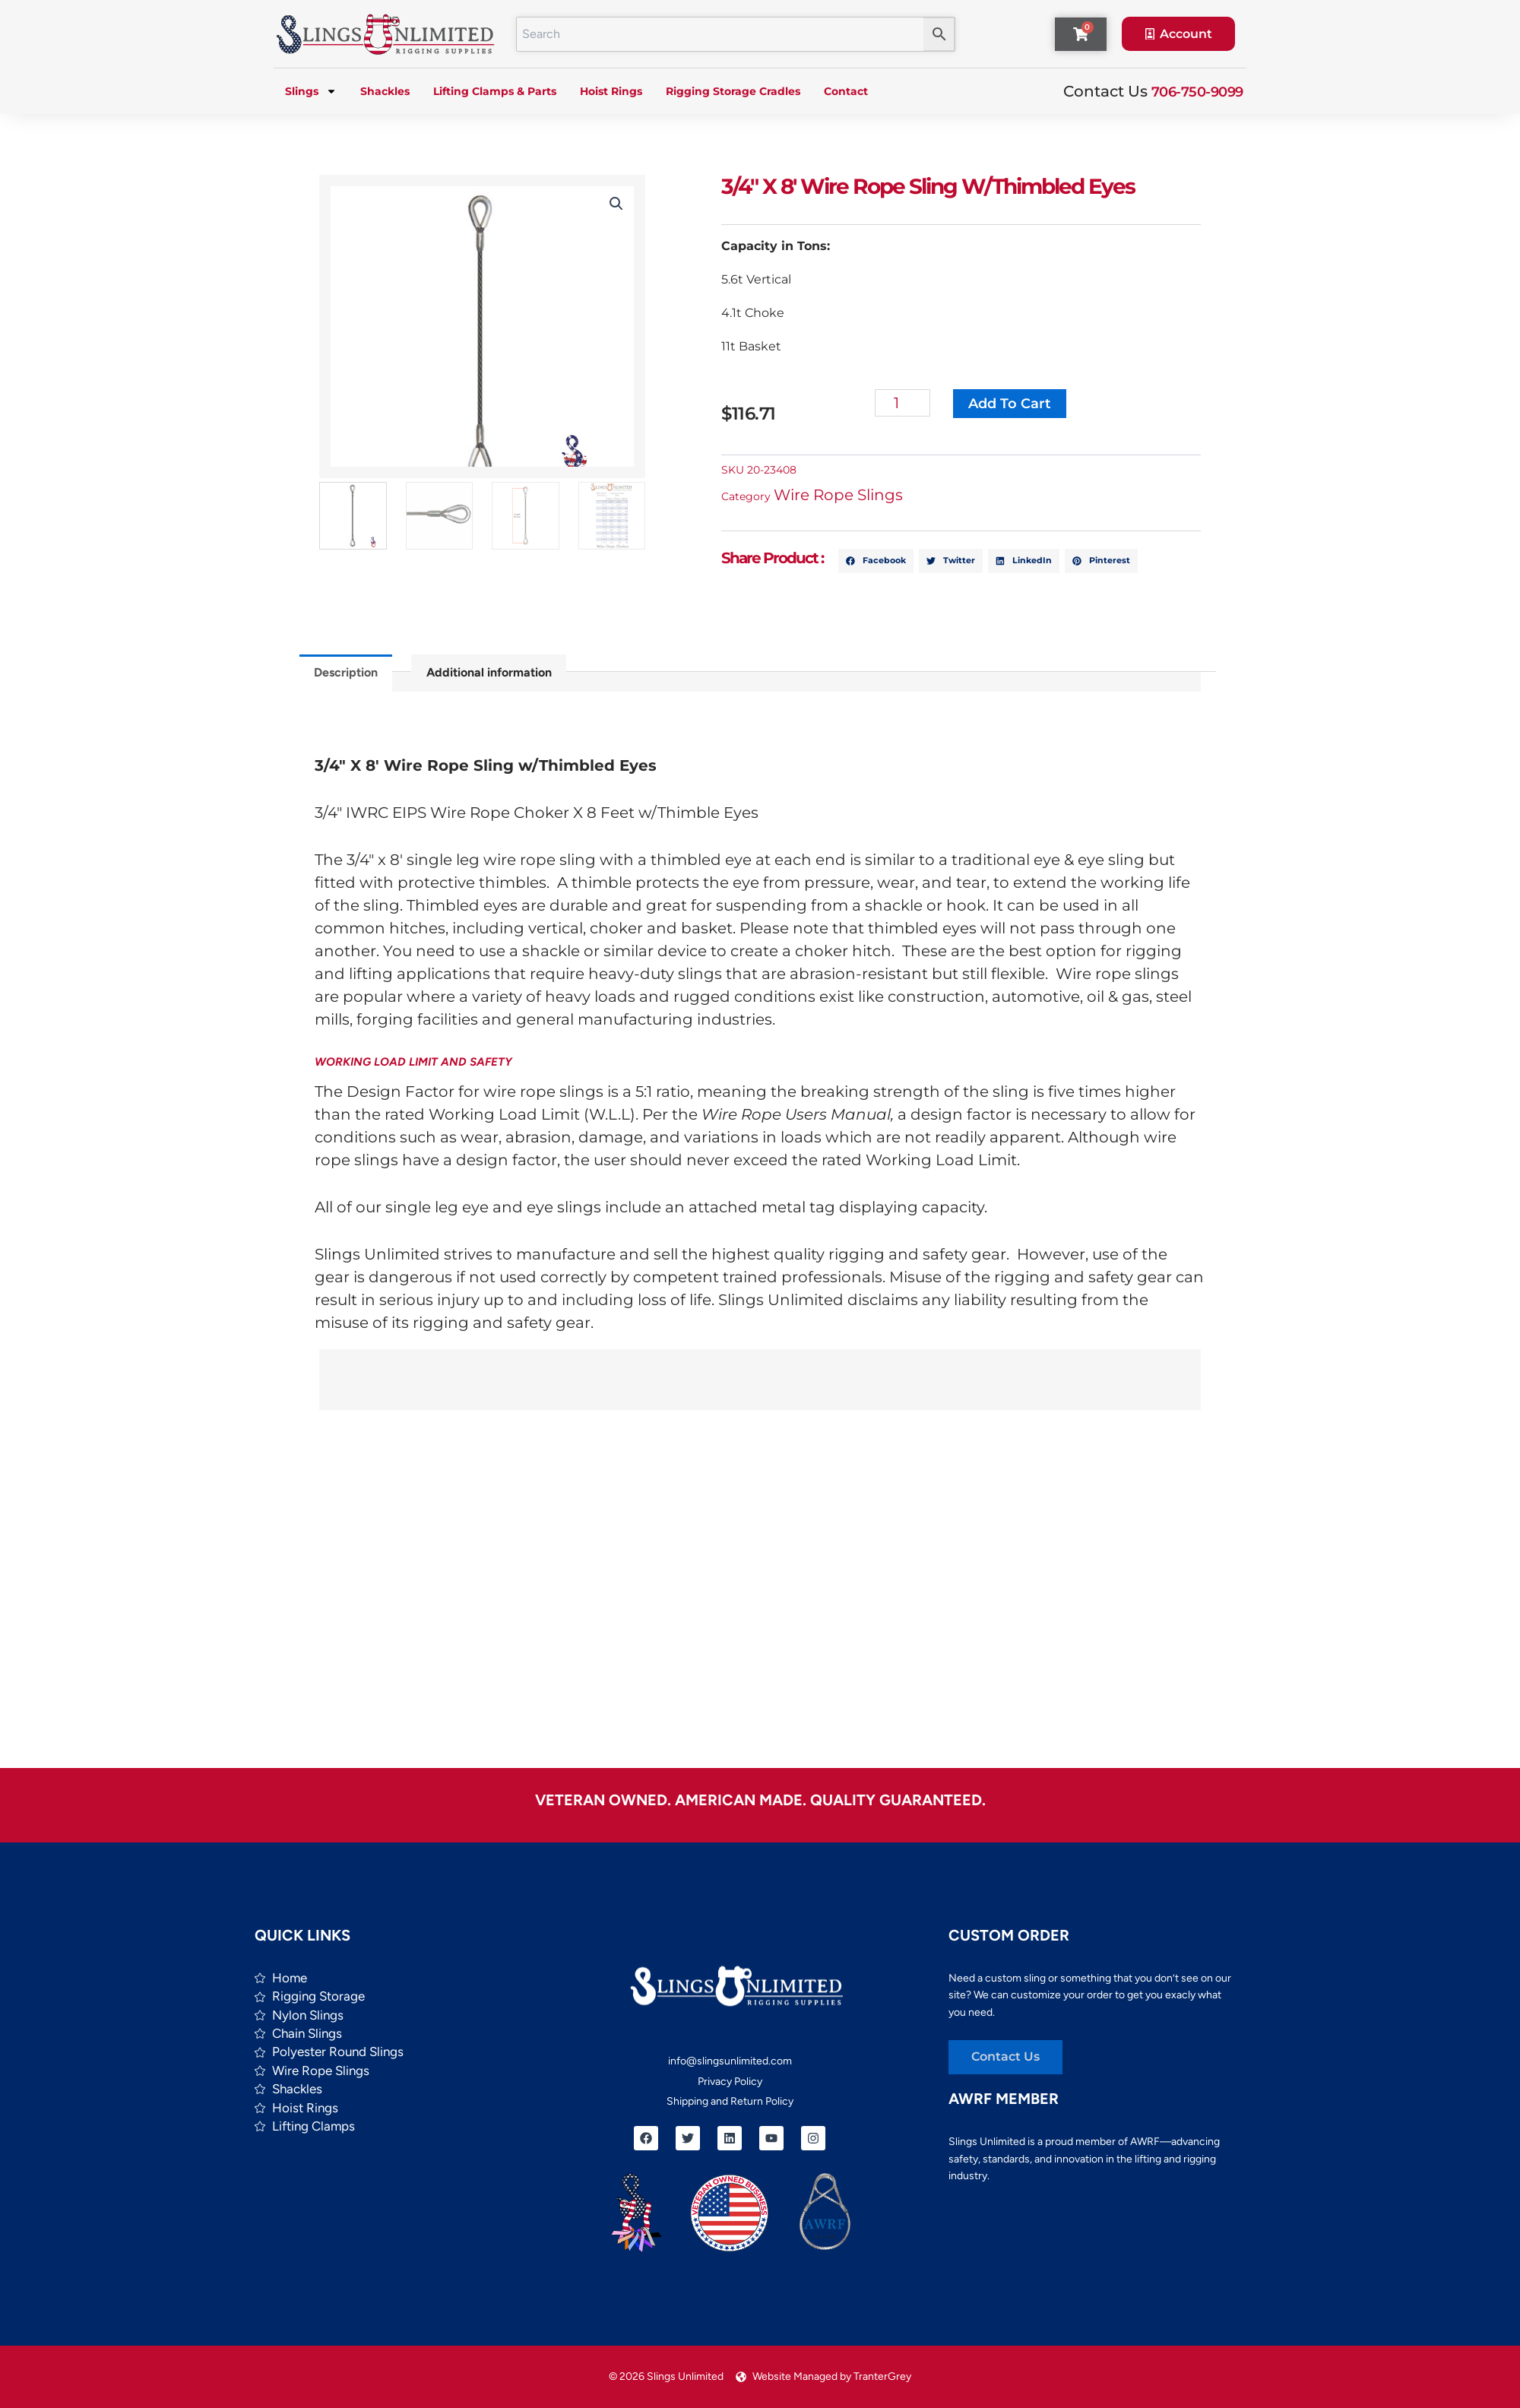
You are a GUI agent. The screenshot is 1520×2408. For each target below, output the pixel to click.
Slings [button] (311, 91)
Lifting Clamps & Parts (494, 91)
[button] (616, 203)
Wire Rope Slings (838, 495)
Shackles (385, 91)
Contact (846, 91)
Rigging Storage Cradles (733, 91)
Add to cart (1009, 403)
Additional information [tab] (489, 672)
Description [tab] (346, 672)
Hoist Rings (611, 91)
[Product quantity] (902, 403)
